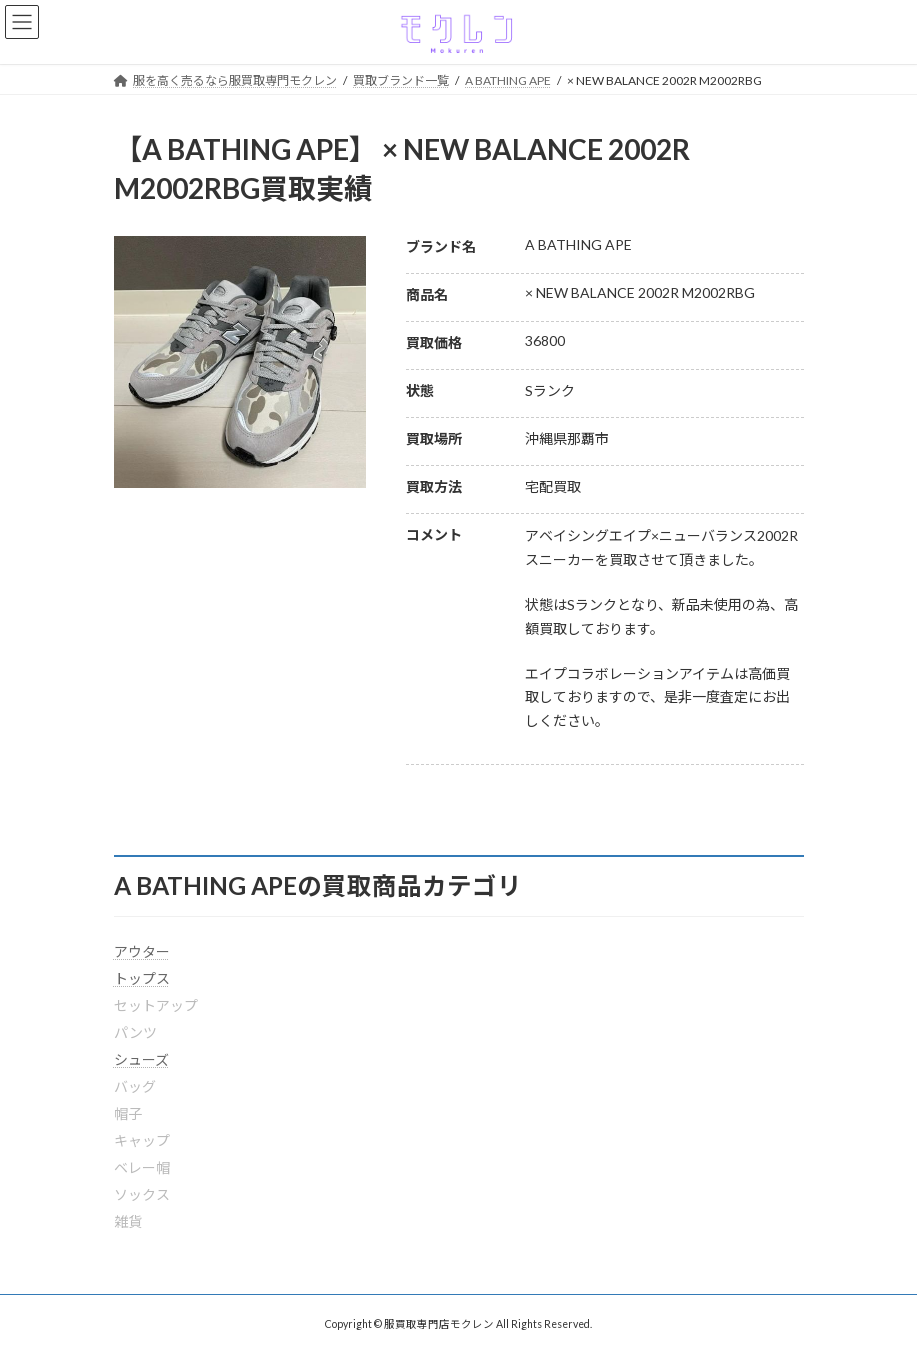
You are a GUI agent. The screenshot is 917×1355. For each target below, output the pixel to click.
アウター (142, 951)
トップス (142, 978)
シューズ (141, 1059)
